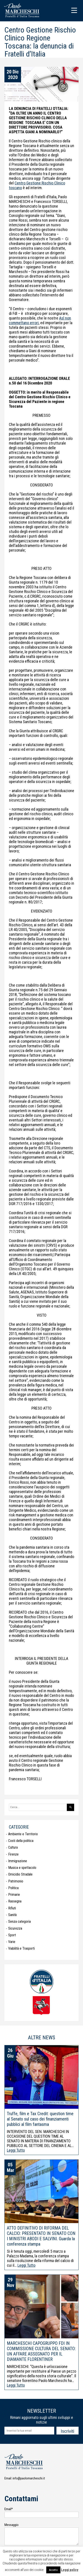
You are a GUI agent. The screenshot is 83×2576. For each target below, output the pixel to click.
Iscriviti (67, 2431)
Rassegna (14, 1901)
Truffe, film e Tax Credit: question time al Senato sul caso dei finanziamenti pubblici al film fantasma (40, 2119)
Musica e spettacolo (22, 1868)
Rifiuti (12, 1908)
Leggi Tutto (16, 2150)
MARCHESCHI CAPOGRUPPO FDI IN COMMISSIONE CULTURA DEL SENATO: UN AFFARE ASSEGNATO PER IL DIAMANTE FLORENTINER (41, 2351)
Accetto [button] (53, 2570)
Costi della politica (20, 1841)
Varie (11, 1942)
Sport (12, 1935)
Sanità (12, 1915)
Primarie (14, 1894)
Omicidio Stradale (20, 1874)
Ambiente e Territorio (23, 1834)
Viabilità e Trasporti (21, 1948)
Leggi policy (69, 2570)
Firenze (13, 1854)
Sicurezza (15, 1928)
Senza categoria (19, 1921)
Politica (13, 1888)
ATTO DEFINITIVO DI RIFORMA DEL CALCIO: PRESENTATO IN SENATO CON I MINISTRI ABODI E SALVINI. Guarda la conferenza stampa (41, 2236)
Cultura (13, 1847)
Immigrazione (17, 1861)
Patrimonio (15, 1881)
